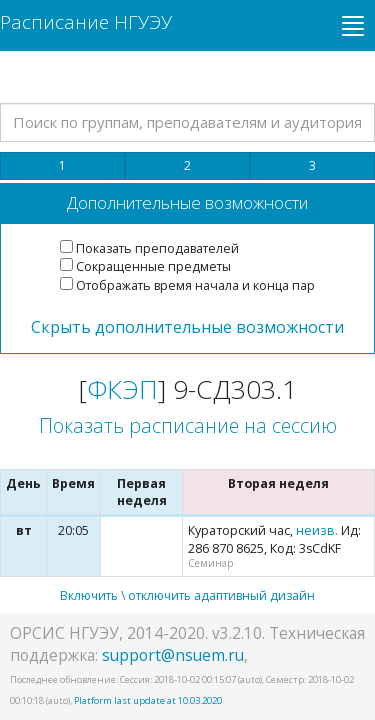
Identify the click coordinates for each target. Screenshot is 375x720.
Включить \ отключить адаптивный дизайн (187, 595)
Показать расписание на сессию (188, 425)
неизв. (317, 530)
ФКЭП (122, 389)
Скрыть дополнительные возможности (187, 327)
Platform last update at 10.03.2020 (148, 700)
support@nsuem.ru (173, 655)
